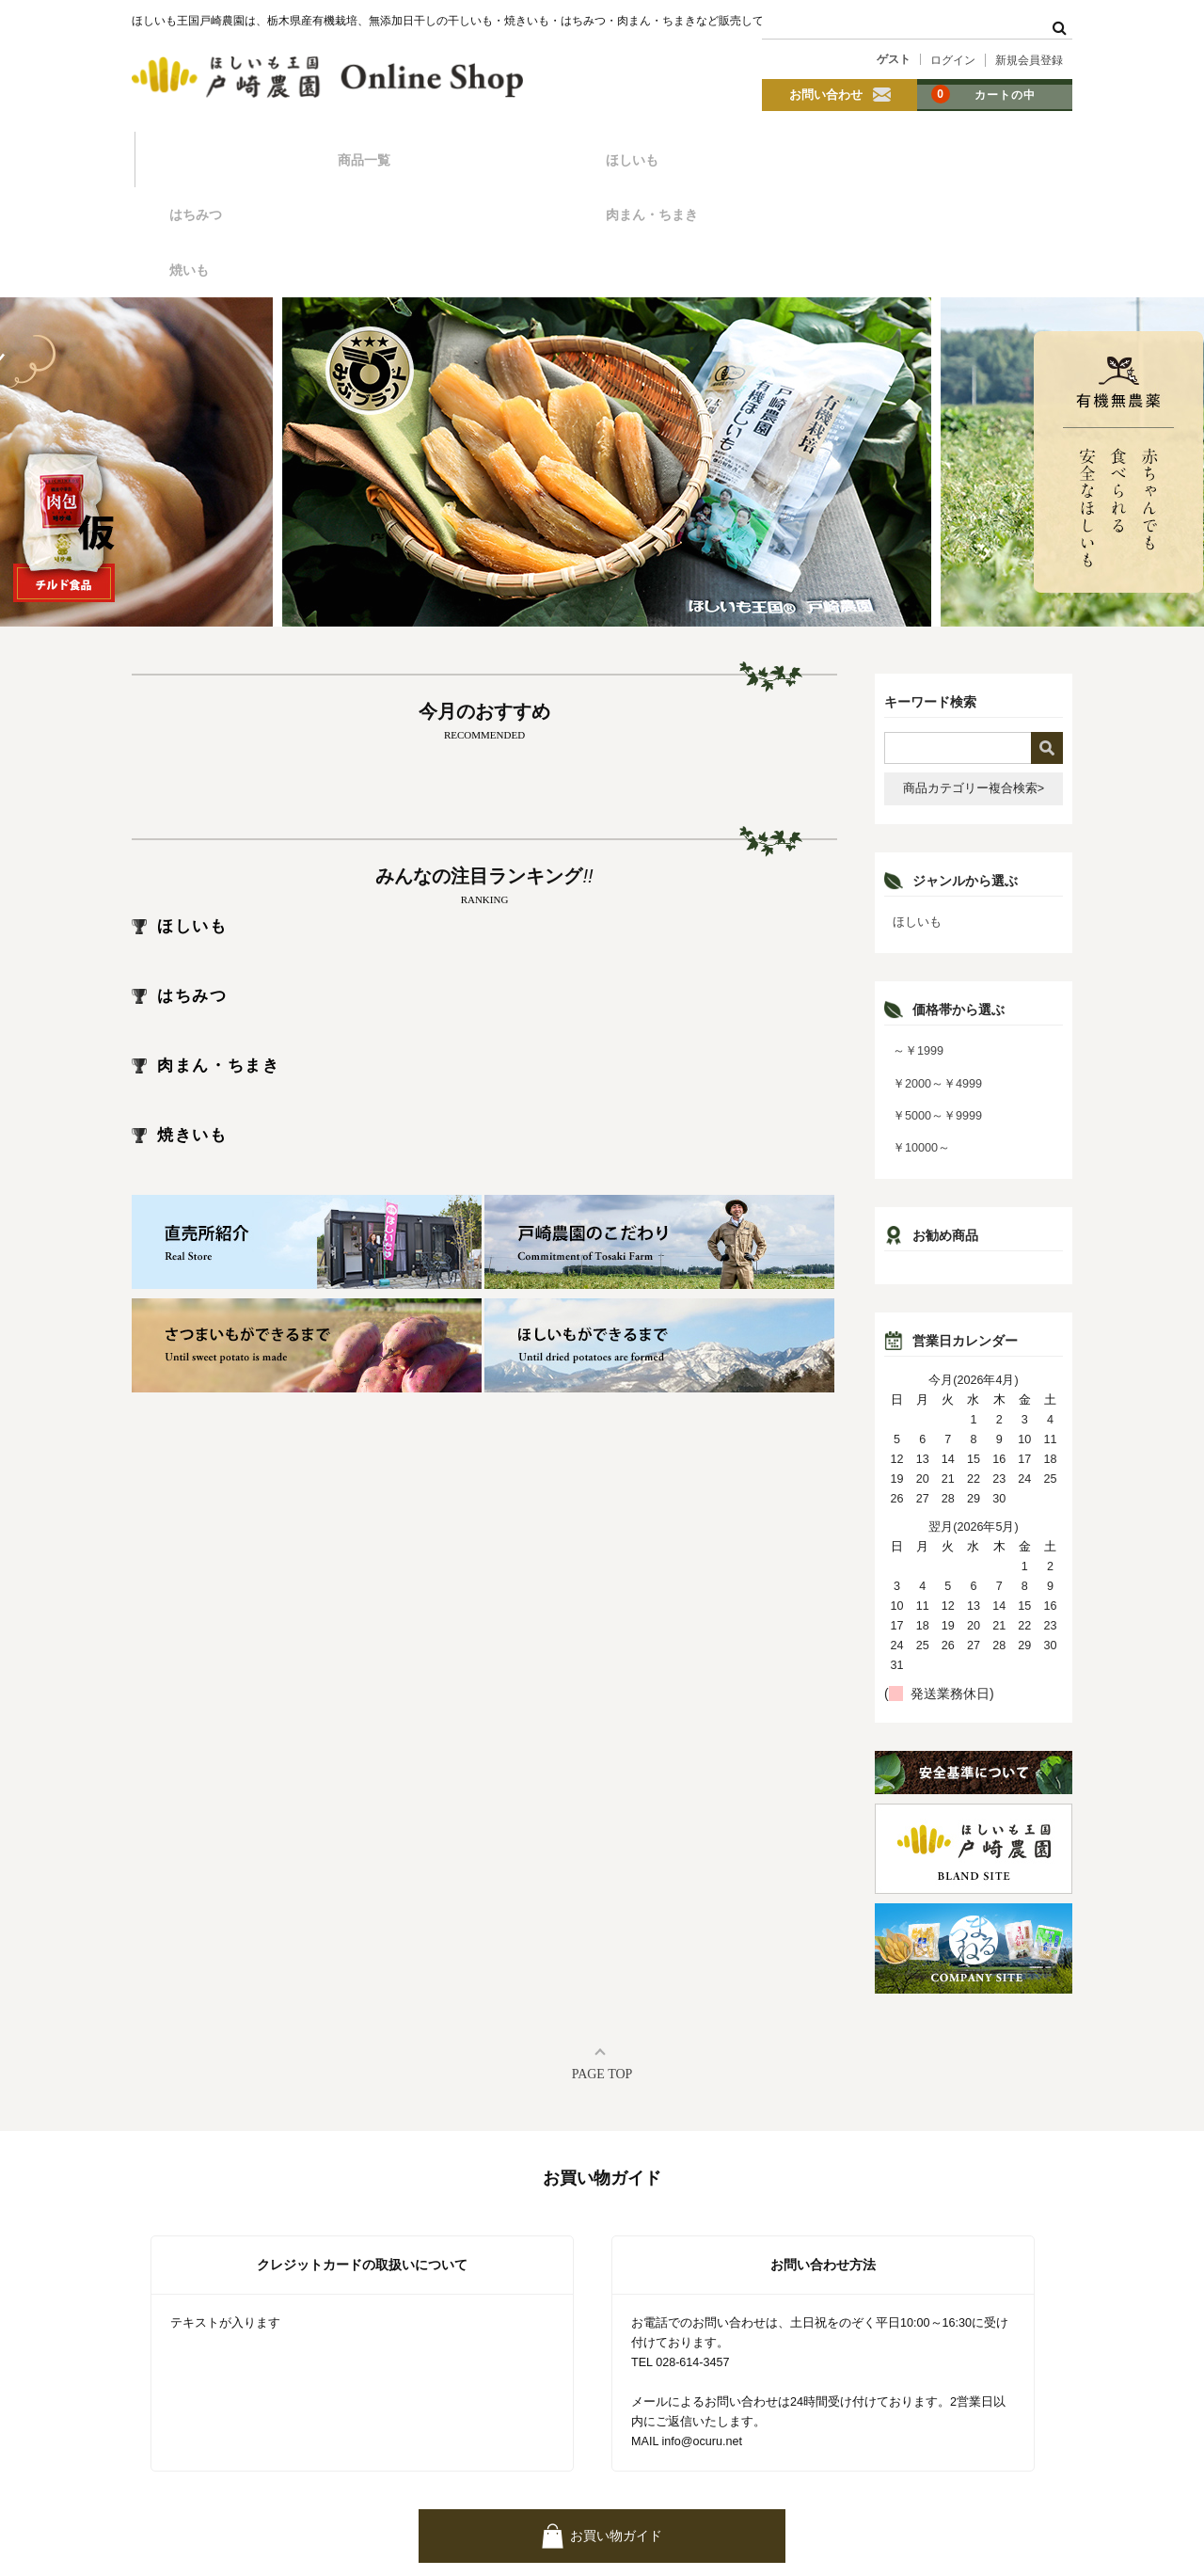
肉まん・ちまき (761, 161)
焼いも (923, 161)
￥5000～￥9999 (937, 1030)
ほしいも (365, 161)
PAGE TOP (602, 1988)
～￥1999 (918, 965)
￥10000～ (921, 1062)
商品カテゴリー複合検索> (973, 702)
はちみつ (553, 161)
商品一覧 (226, 161)
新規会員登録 (1029, 60)
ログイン (952, 60)
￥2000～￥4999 (937, 998)
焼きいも (192, 1049)
